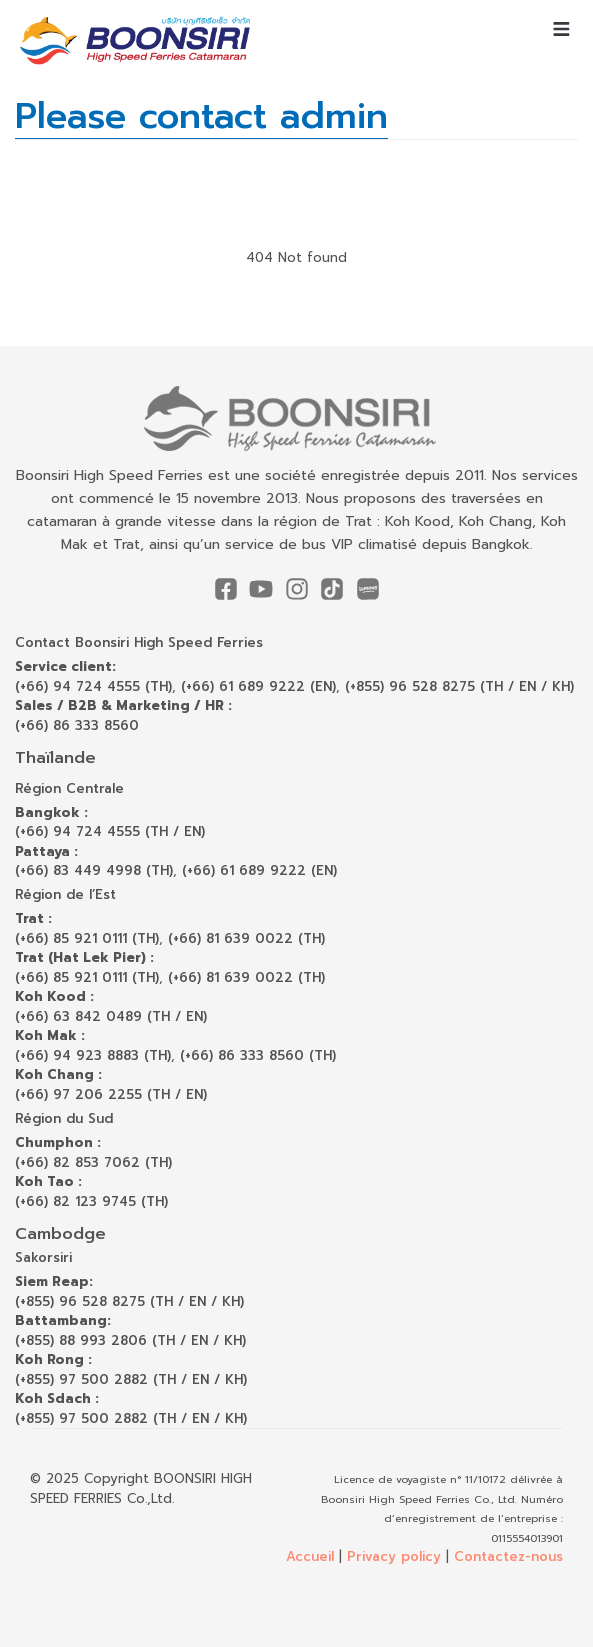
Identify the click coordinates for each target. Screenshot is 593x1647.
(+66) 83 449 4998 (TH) (94, 870)
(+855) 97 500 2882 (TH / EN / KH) (131, 1379)
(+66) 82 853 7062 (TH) (93, 1162)
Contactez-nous (508, 1556)
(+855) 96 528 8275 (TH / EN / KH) (459, 686)
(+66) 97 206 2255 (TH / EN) (111, 1094)
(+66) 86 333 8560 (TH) (258, 1055)
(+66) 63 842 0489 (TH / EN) (111, 1016)
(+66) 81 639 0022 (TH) (246, 938)
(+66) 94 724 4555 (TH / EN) (110, 831)
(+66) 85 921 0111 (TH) (87, 938)
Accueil (310, 1556)
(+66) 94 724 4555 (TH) (93, 686)
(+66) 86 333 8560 (77, 725)
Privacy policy (394, 1556)
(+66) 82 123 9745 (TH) (91, 1201)
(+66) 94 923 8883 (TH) (93, 1055)
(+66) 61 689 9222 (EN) (258, 686)
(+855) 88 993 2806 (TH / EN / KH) (130, 1340)
